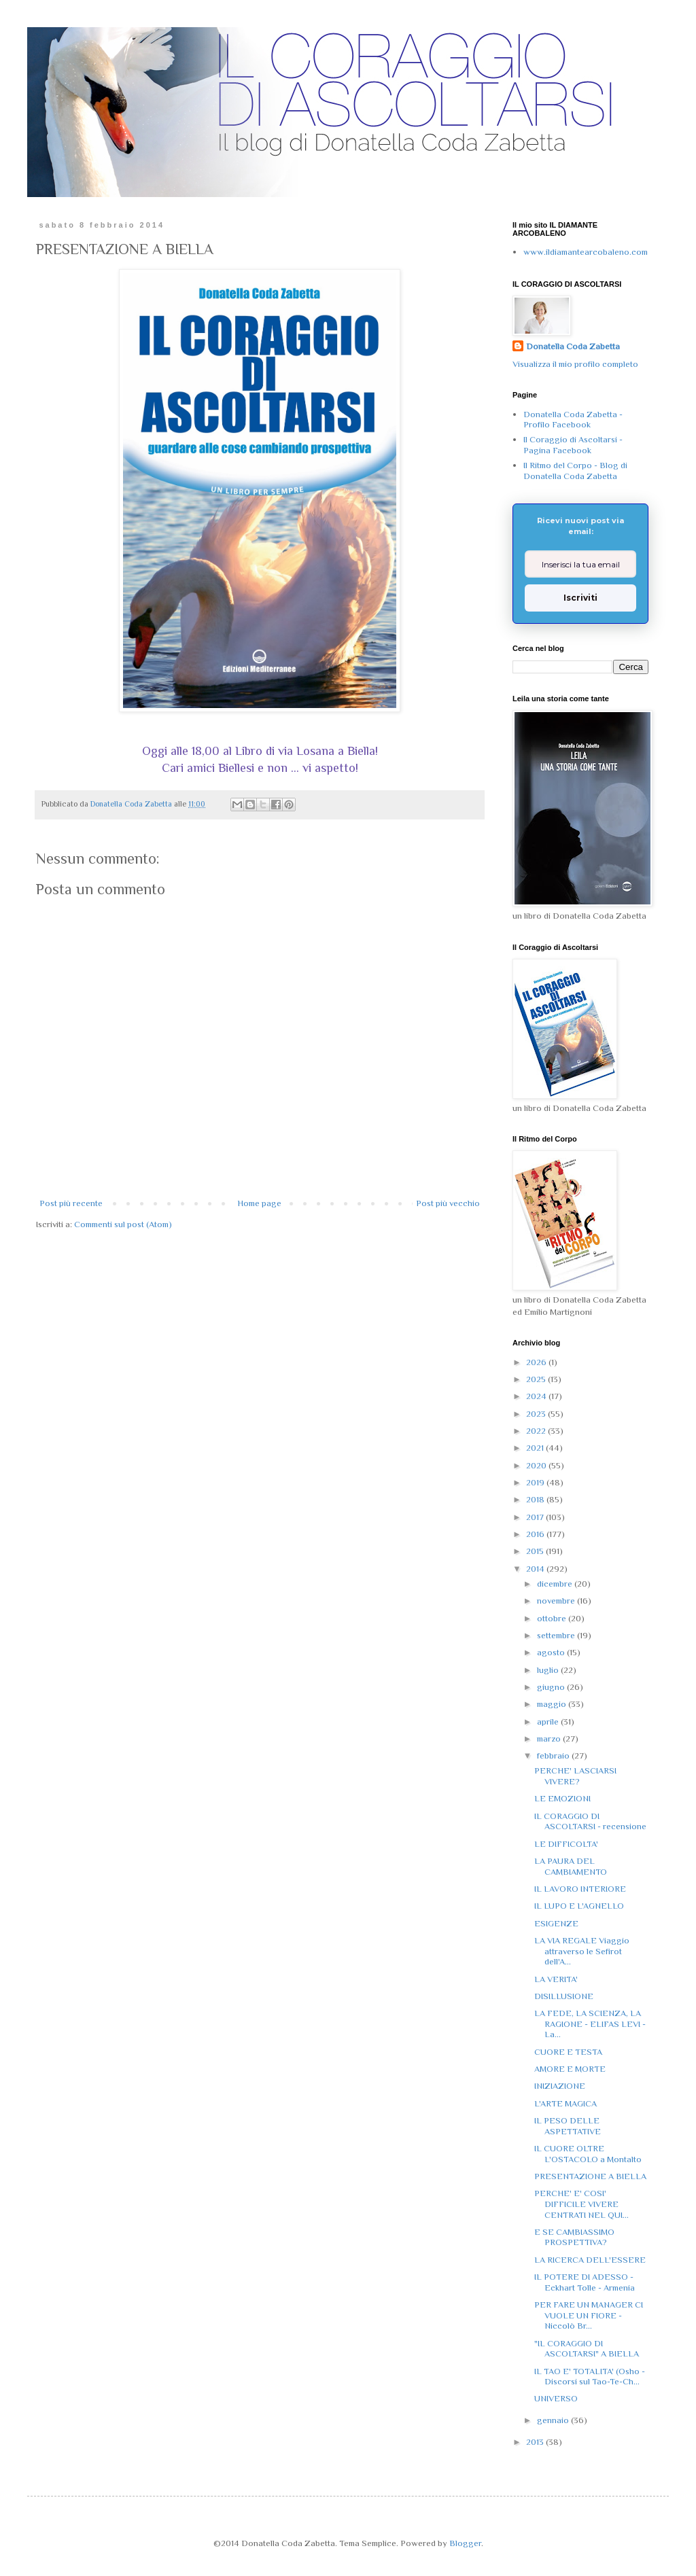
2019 (536, 1482)
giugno (552, 1687)
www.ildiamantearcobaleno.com (585, 252)
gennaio (554, 2420)
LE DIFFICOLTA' (566, 1844)
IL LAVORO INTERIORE (580, 1889)
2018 (536, 1499)
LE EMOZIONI (562, 1798)
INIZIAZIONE (559, 2086)
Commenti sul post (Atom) (123, 1224)
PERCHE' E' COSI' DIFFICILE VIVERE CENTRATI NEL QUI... (581, 2203)
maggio (552, 1704)
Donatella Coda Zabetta (573, 346)
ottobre (552, 1618)
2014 (536, 1569)
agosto (552, 1652)
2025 (537, 1379)
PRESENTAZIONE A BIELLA (590, 2176)
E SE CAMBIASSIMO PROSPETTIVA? (574, 2237)
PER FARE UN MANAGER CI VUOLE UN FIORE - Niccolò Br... (588, 2315)
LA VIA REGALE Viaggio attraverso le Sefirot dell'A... (581, 1950)
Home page (259, 1203)
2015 (536, 1551)
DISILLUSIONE (563, 1996)
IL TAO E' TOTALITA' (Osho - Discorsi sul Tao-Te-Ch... (589, 2376)
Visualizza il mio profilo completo (575, 364)
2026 (537, 1362)
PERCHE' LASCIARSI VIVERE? (575, 1775)
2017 (536, 1517)
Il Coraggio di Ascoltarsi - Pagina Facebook (573, 444)
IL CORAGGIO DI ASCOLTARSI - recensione (590, 1821)
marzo (550, 1738)
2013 (536, 2442)
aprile (549, 1721)
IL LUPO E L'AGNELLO (579, 1906)
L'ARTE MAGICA (565, 2103)
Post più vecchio (448, 1203)
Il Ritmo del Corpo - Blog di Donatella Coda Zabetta (575, 470)
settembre (557, 1635)
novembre (557, 1600)
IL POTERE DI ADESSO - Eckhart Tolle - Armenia (584, 2282)
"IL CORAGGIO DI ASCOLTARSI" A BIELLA (586, 2348)
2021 (536, 1448)
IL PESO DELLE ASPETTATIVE (567, 2125)
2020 (537, 1465)
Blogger (465, 2543)
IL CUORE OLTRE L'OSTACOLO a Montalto (588, 2153)
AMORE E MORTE (570, 2069)
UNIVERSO (556, 2398)
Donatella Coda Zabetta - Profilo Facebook (573, 419)
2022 (537, 1431)
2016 (536, 1534)
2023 (537, 1414)
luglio (549, 1670)
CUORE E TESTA (568, 2052)
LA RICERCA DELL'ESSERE (590, 2260)
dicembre (555, 1583)
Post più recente (71, 1203)
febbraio (554, 1755)
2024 (537, 1396)
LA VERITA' (556, 1979)
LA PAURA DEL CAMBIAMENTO (570, 1866)
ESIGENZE (556, 1923)
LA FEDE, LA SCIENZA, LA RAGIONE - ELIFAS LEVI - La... (590, 2023)
